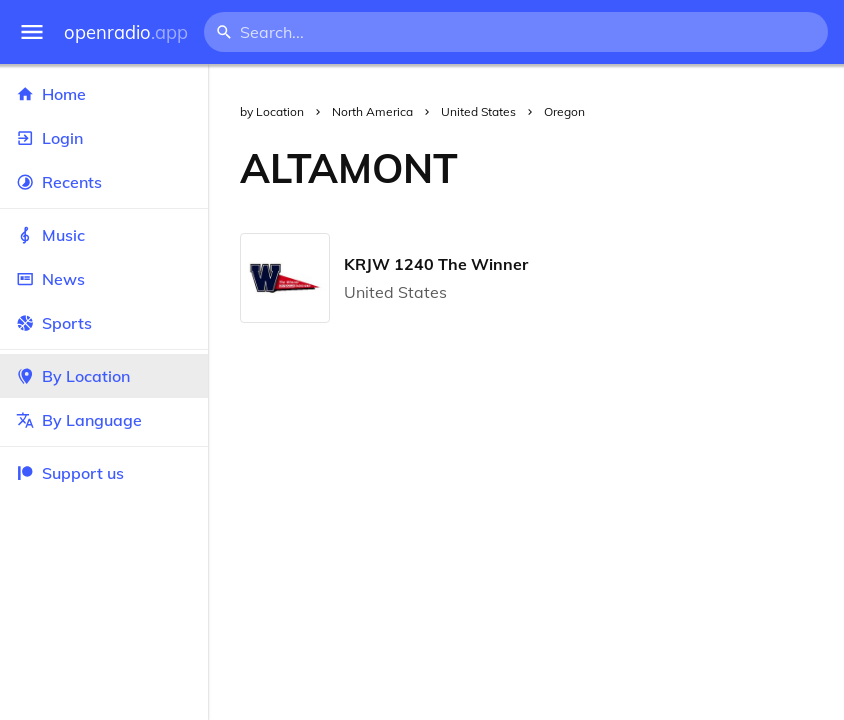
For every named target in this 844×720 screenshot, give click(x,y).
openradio (126, 32)
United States (478, 111)
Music (104, 235)
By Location (104, 376)
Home (104, 94)
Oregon (564, 111)
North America (372, 111)
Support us (70, 473)
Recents (104, 182)
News (104, 279)
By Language (104, 420)
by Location (272, 111)
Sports (104, 323)
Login (104, 138)
